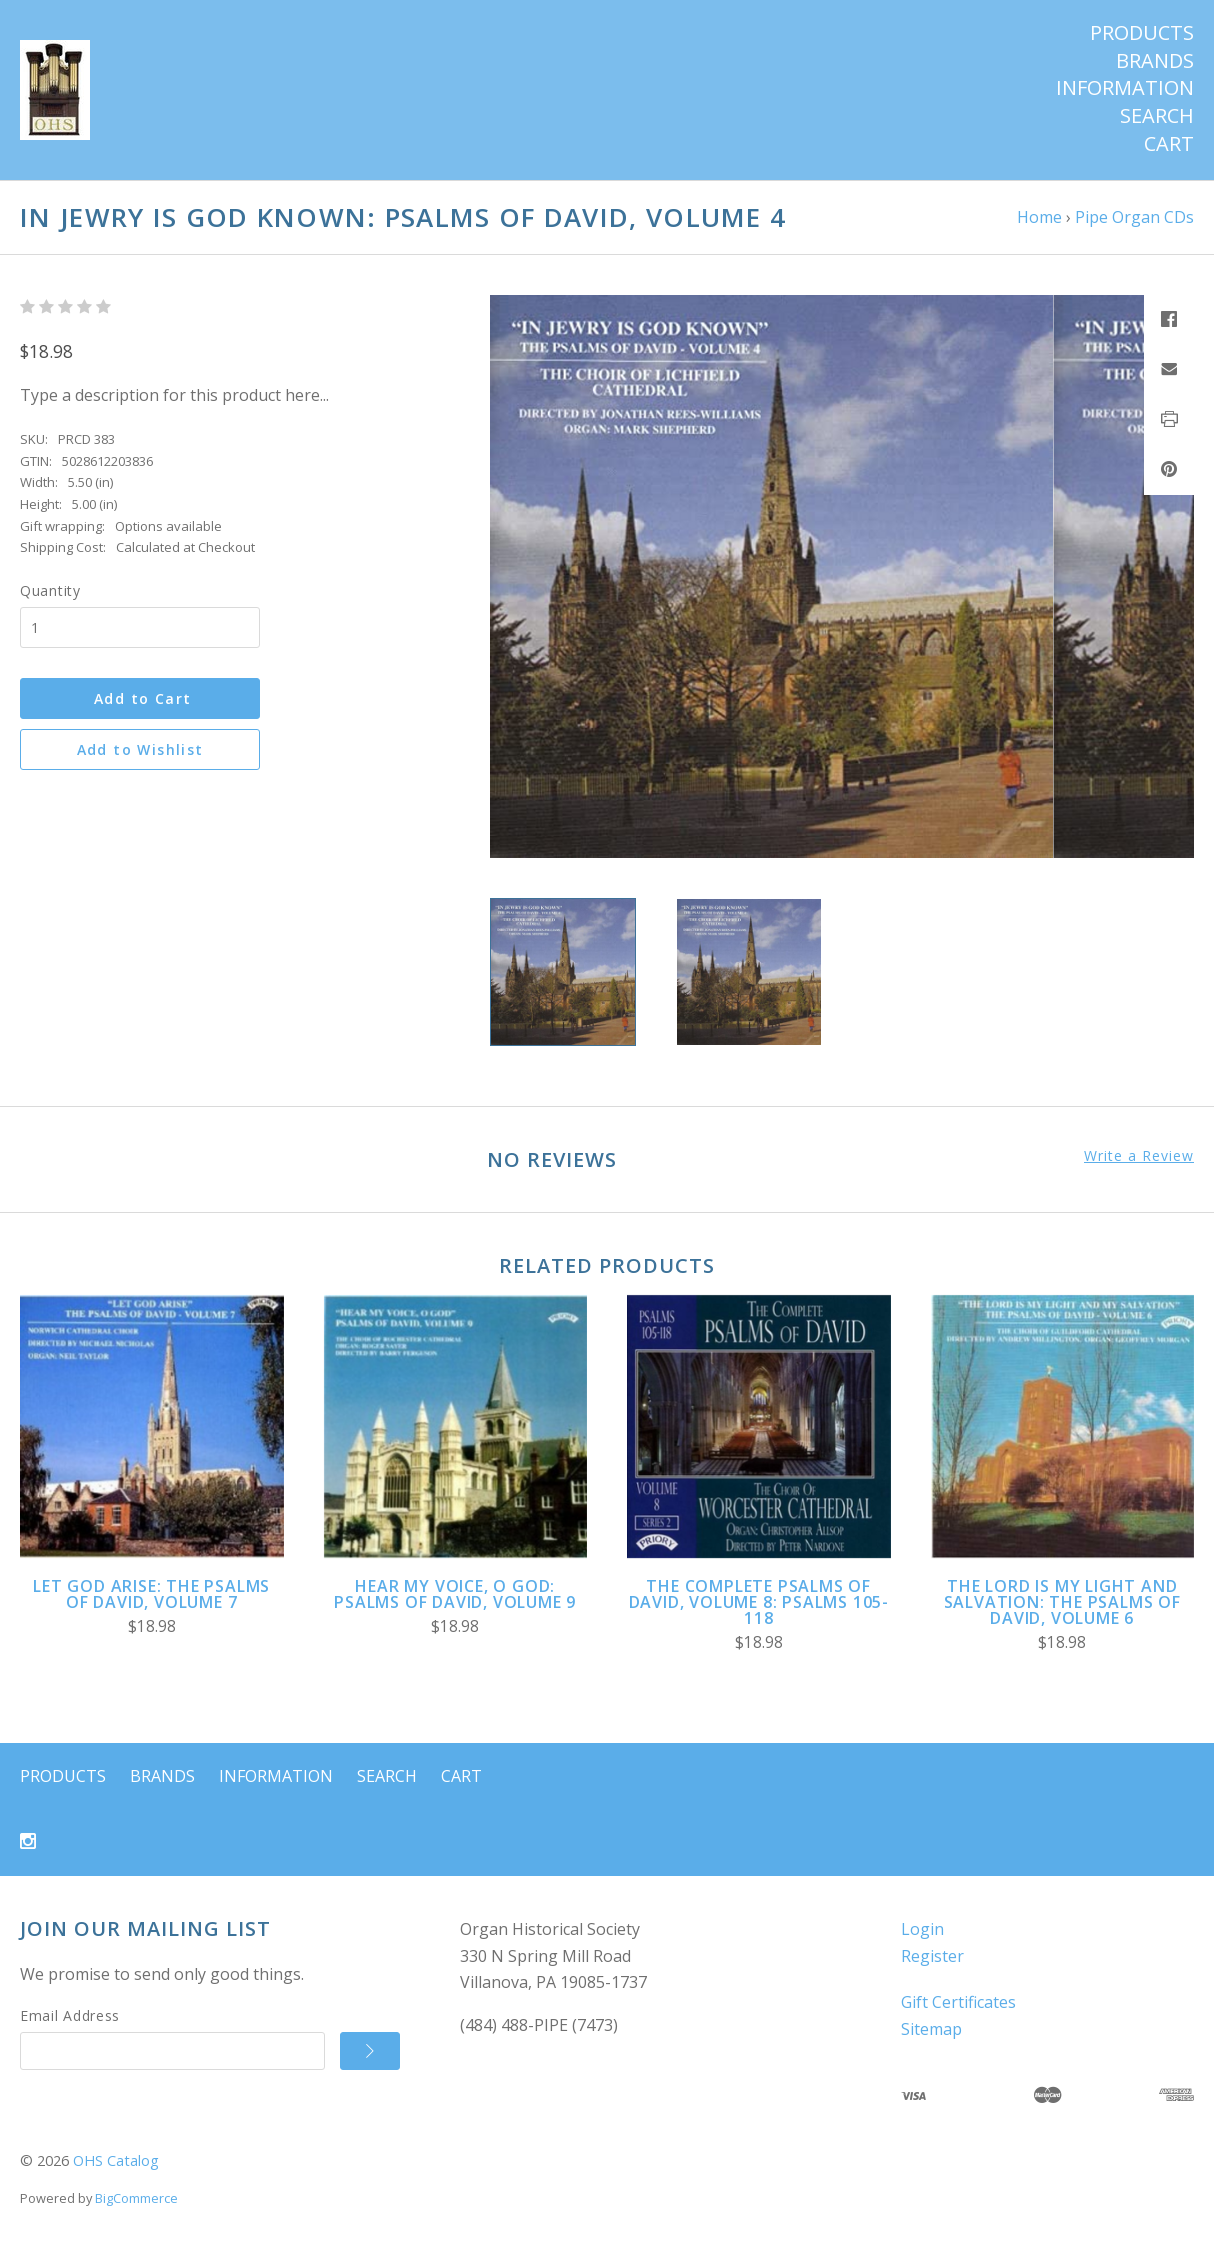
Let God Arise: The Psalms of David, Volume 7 (151, 1594)
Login (922, 1929)
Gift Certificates (958, 2002)
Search (1157, 116)
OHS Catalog (116, 2160)
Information (1125, 88)
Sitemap (931, 2029)
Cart (1169, 144)
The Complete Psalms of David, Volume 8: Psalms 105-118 (759, 1602)
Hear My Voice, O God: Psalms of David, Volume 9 (455, 1594)
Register (932, 1956)
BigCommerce (136, 2198)
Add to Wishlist (140, 749)
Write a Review (1139, 1156)
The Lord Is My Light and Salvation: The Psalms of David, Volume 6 (1062, 1602)
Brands (1155, 61)
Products (1142, 33)
